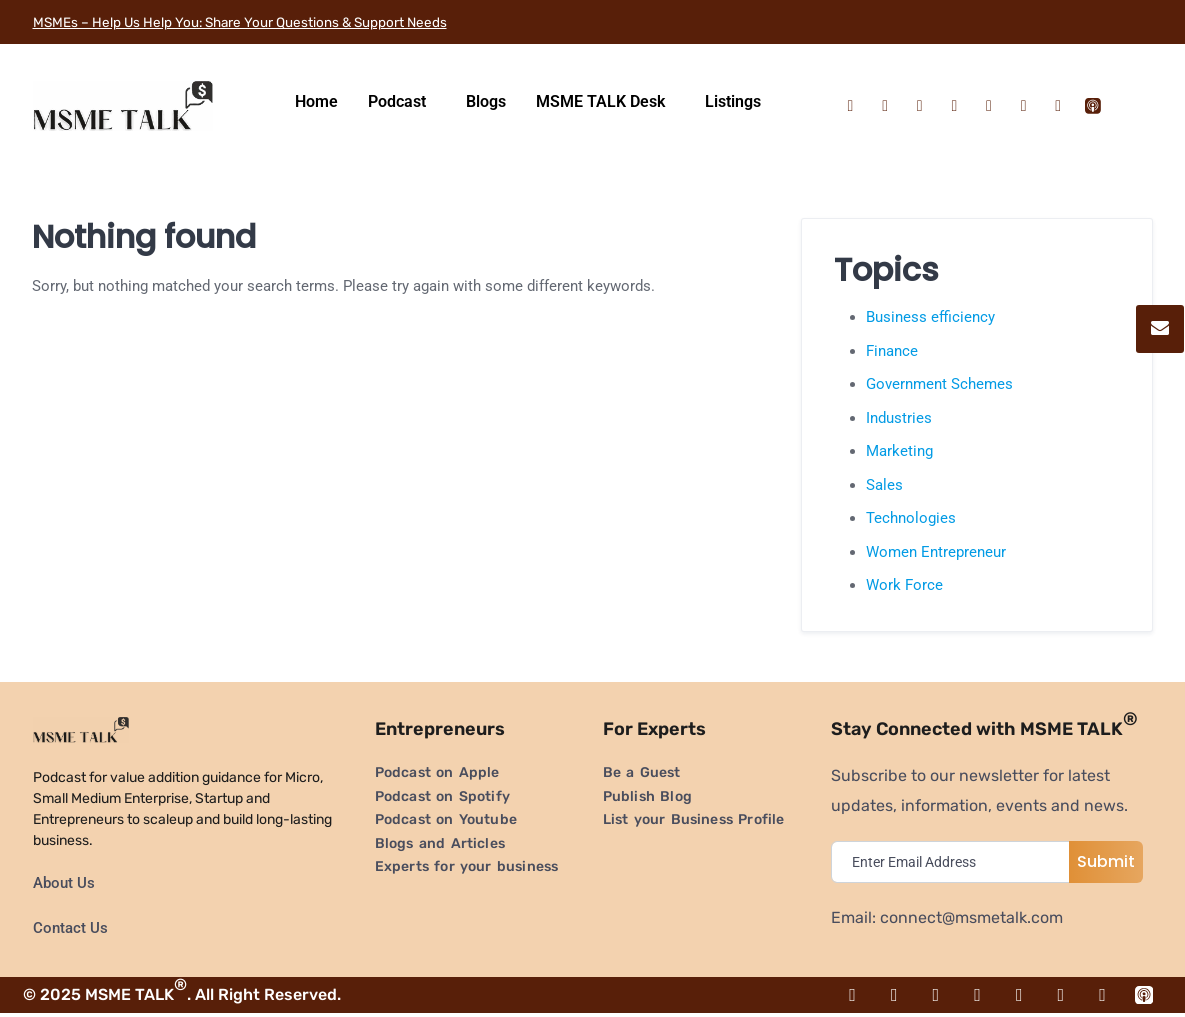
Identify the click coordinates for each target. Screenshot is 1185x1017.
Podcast (397, 101)
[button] (402, 102)
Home (316, 101)
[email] (955, 862)
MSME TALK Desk (600, 101)
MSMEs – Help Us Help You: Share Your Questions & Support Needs (282, 21)
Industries (899, 418)
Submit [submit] (1106, 861)
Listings (733, 101)
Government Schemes (939, 384)
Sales (884, 485)
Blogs (486, 101)
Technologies (911, 518)
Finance (892, 351)
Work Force (904, 585)
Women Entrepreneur (936, 552)
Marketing (899, 451)
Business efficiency (930, 317)
